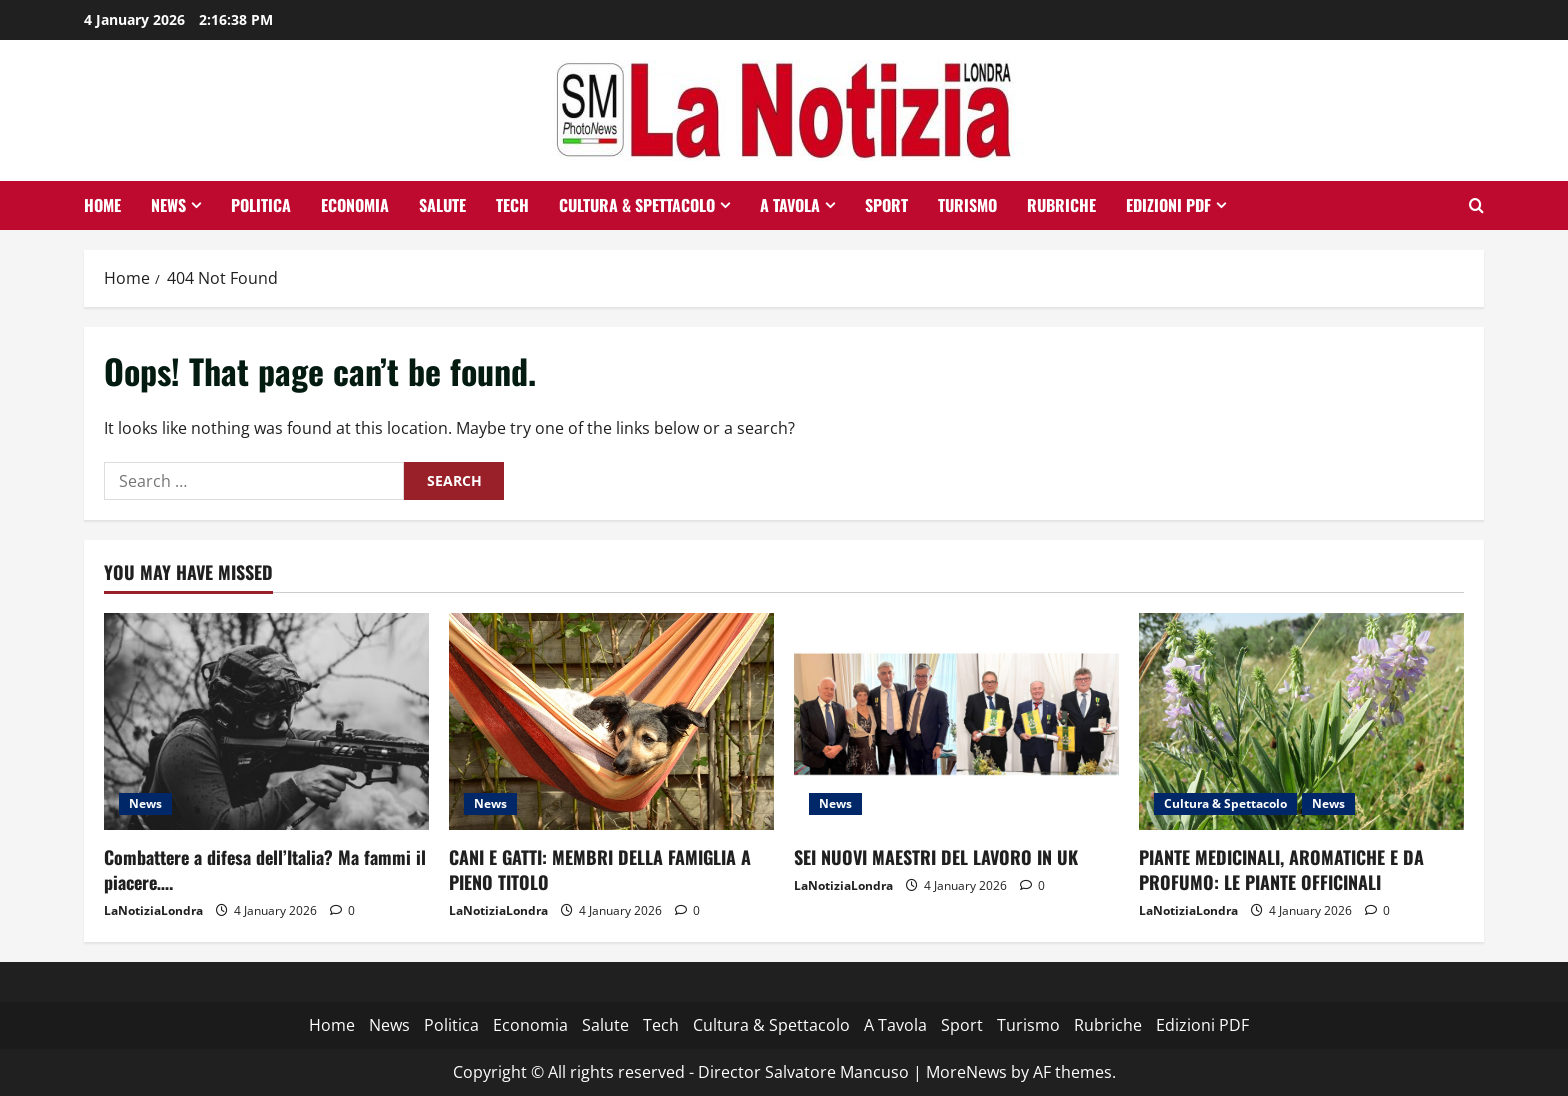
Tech (512, 205)
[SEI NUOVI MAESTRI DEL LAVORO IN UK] (956, 721)
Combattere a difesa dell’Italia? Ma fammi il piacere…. (265, 869)
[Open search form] (1476, 205)
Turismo (967, 205)
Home (102, 205)
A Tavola (790, 205)
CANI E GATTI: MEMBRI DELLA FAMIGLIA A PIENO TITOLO (600, 869)
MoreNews (966, 1072)
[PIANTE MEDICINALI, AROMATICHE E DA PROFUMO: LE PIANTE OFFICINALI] (1301, 721)
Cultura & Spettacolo (637, 205)
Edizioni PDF (1168, 205)
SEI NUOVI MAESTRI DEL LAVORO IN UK (936, 857)
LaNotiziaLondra (153, 910)
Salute (442, 205)
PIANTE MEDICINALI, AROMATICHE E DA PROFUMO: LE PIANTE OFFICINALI (1281, 869)
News (168, 205)
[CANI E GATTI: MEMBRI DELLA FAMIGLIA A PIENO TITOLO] (611, 721)
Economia (355, 205)
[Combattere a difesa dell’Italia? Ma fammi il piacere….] (266, 721)
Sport (886, 205)
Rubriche (1061, 205)
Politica (261, 205)
